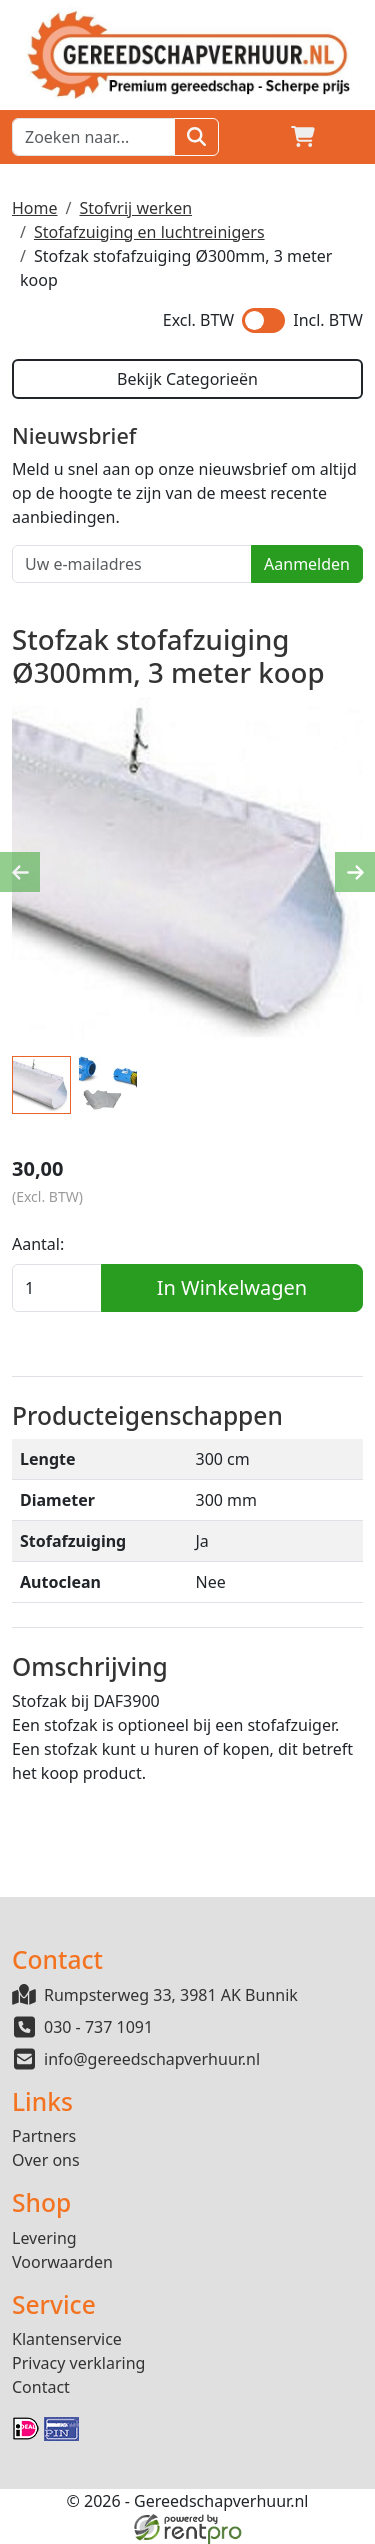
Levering (44, 2238)
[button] (351, 137)
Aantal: (38, 1244)
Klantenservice (67, 2339)
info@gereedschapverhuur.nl (152, 2059)
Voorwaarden (62, 2262)
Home (35, 208)
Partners (44, 2136)
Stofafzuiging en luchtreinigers (149, 232)
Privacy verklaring (78, 2363)
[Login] (255, 137)
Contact (41, 2387)
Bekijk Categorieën (187, 379)
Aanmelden (307, 564)
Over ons (46, 2160)
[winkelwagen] (303, 137)
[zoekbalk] (93, 137)
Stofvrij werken (135, 208)
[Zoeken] (196, 137)
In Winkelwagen (232, 1287)
